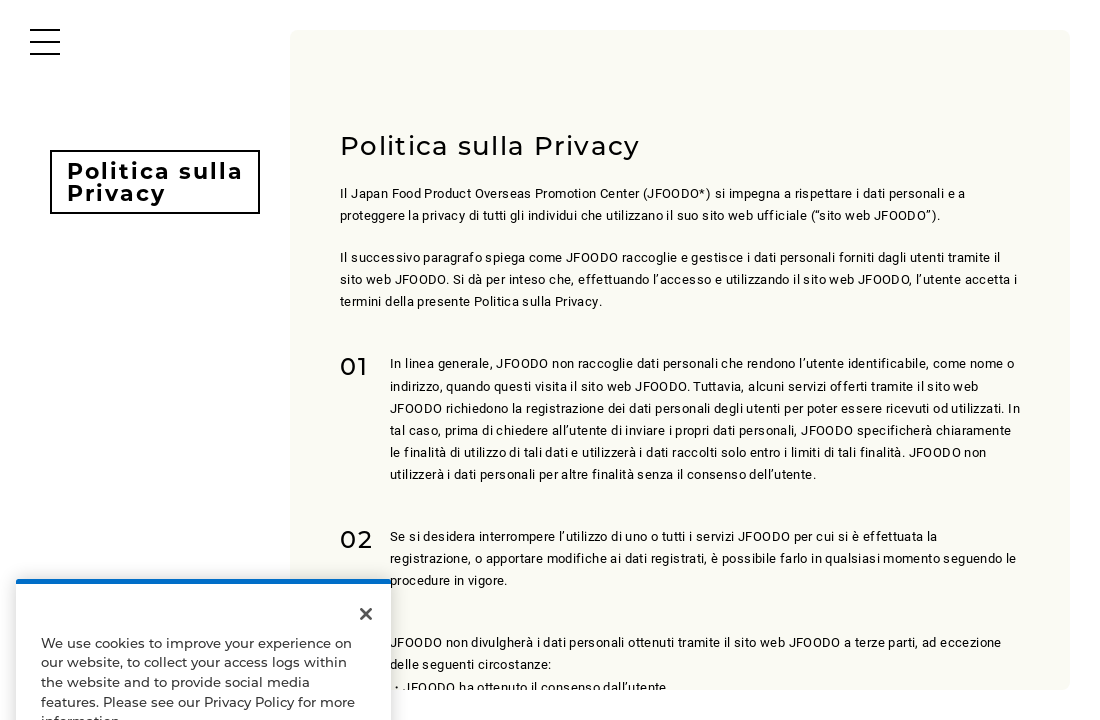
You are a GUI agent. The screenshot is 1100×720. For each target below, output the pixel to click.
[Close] (366, 627)
